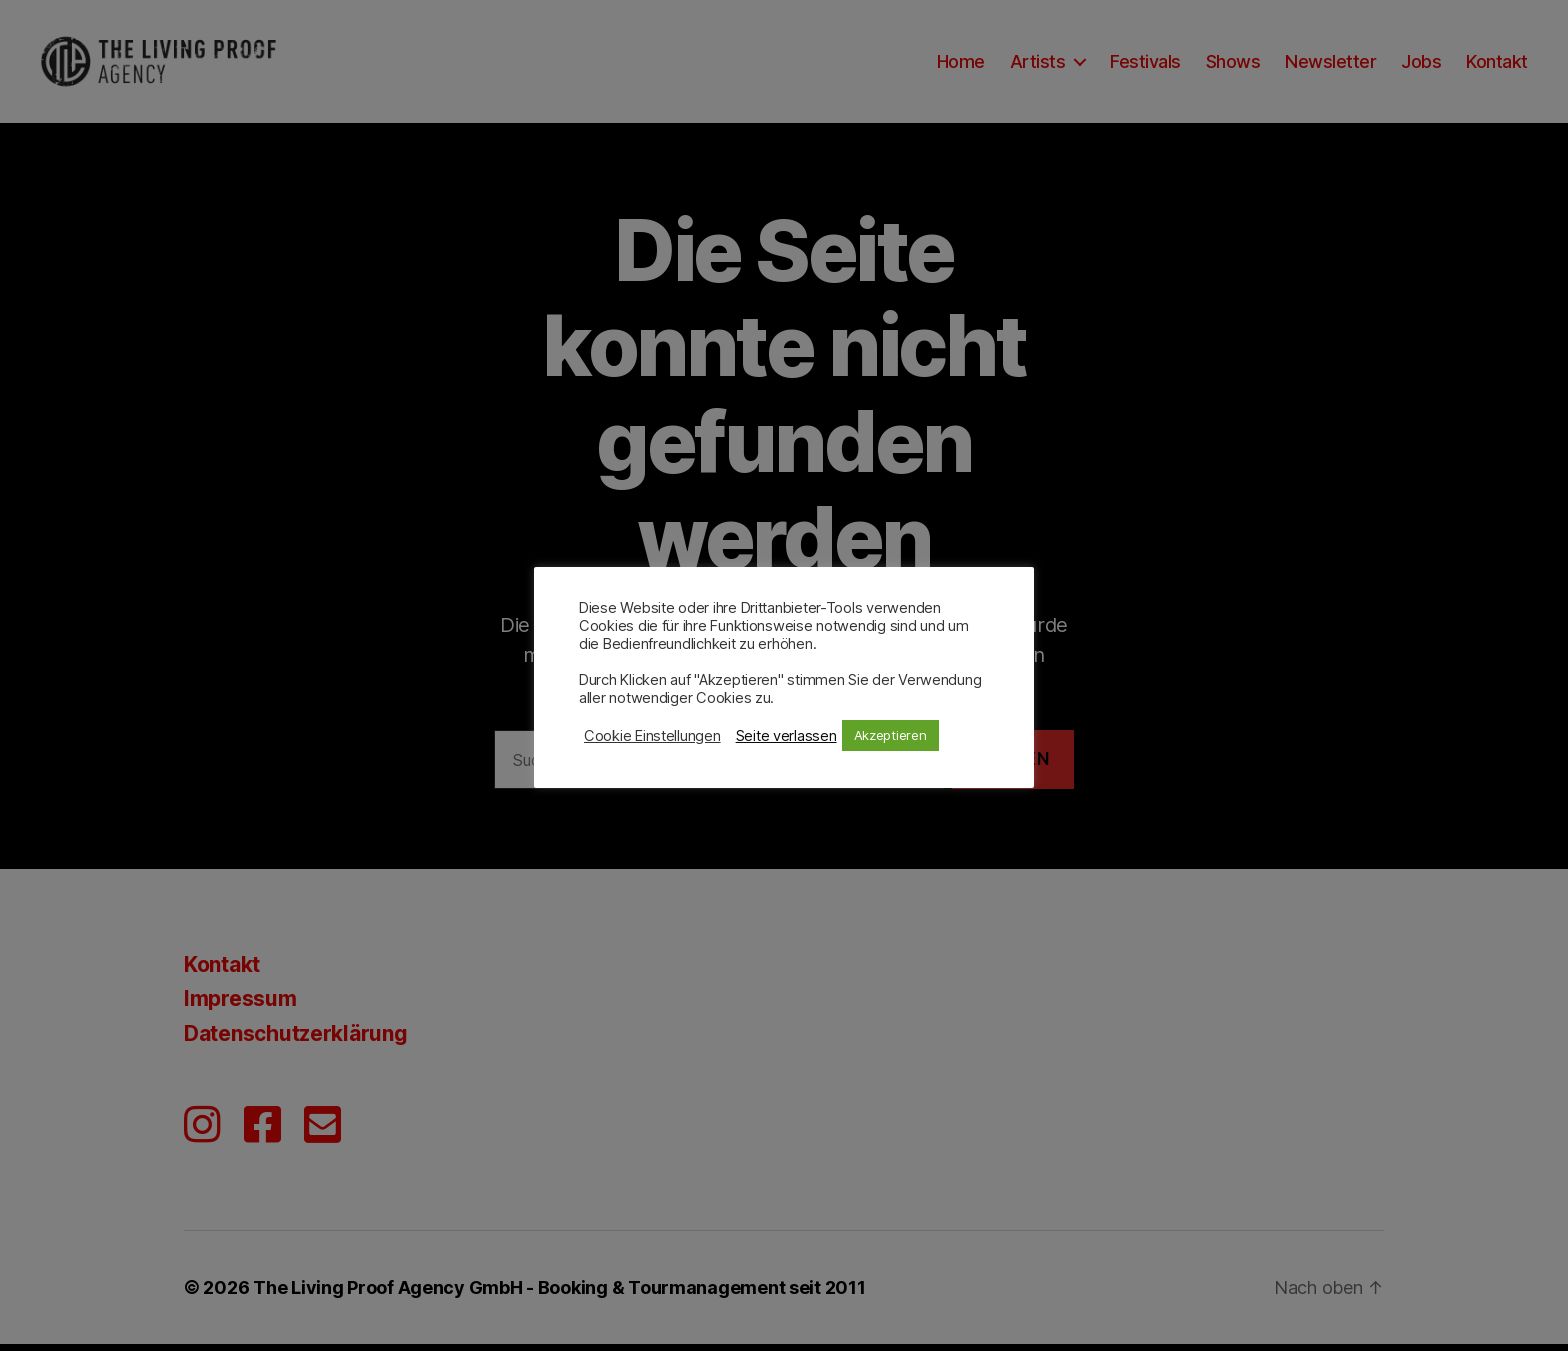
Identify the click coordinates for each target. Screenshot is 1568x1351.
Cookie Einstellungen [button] (652, 736)
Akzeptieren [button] (890, 735)
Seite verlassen (786, 736)
